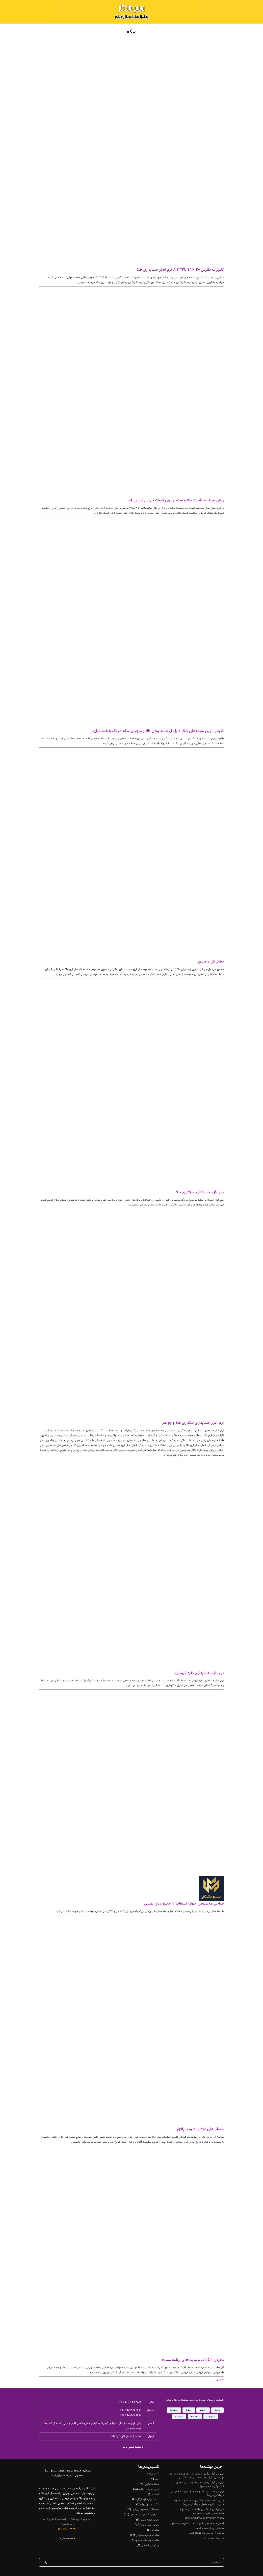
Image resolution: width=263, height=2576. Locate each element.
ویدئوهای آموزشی (150, 2545)
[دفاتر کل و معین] (211, 936)
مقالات (156, 2530)
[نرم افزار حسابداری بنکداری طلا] (211, 1167)
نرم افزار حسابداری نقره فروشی (199, 1673)
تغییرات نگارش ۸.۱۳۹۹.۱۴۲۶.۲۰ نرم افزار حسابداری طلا (180, 270)
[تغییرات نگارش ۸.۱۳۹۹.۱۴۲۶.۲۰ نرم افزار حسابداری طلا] (211, 244)
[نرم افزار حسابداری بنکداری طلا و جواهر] (211, 1398)
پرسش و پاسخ (152, 2484)
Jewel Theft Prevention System (205, 2533)
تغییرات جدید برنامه (149, 2489)
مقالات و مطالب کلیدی (147, 2540)
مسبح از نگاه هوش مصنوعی (145, 2515)
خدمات (156, 2494)
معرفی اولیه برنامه (150, 2520)
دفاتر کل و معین (211, 961)
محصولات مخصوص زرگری (146, 2510)
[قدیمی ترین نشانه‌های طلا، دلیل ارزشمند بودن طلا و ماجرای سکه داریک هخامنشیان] (211, 706)
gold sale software (213, 2539)
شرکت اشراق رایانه (150, 2505)
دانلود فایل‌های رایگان (148, 2499)
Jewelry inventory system (209, 2528)
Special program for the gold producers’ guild (197, 2523)
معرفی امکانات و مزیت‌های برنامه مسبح (193, 2360)
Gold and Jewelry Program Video (204, 2518)
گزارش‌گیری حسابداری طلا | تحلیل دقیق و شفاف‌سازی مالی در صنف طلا (202, 2511)
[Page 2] (221, 2380)
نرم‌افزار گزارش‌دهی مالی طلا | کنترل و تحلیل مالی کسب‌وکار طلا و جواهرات (197, 2485)
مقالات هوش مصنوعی (148, 2535)
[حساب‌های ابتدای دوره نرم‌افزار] (211, 2104)
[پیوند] (131, 11)
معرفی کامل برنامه (150, 2525)
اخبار (157, 2479)
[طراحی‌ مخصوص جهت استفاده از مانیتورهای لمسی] (211, 1878)
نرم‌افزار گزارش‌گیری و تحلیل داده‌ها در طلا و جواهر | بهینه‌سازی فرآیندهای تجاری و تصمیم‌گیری (196, 2476)
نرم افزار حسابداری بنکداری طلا (200, 1192)
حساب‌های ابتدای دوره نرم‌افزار (200, 2129)
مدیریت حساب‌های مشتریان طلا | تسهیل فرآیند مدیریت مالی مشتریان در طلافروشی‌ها (199, 2502)
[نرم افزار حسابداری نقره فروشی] (211, 1648)
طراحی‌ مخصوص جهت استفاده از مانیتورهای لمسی (184, 1903)
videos (151, 2474)
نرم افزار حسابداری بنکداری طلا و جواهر (193, 1423)
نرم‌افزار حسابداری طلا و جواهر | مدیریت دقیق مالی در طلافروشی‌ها (197, 2494)
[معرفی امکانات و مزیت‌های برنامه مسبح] (211, 2335)
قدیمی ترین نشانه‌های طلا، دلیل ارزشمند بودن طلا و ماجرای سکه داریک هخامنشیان (158, 731)
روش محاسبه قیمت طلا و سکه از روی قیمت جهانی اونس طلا (176, 500)
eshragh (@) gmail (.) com (126, 2436)
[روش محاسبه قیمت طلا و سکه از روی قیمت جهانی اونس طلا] (211, 475)
